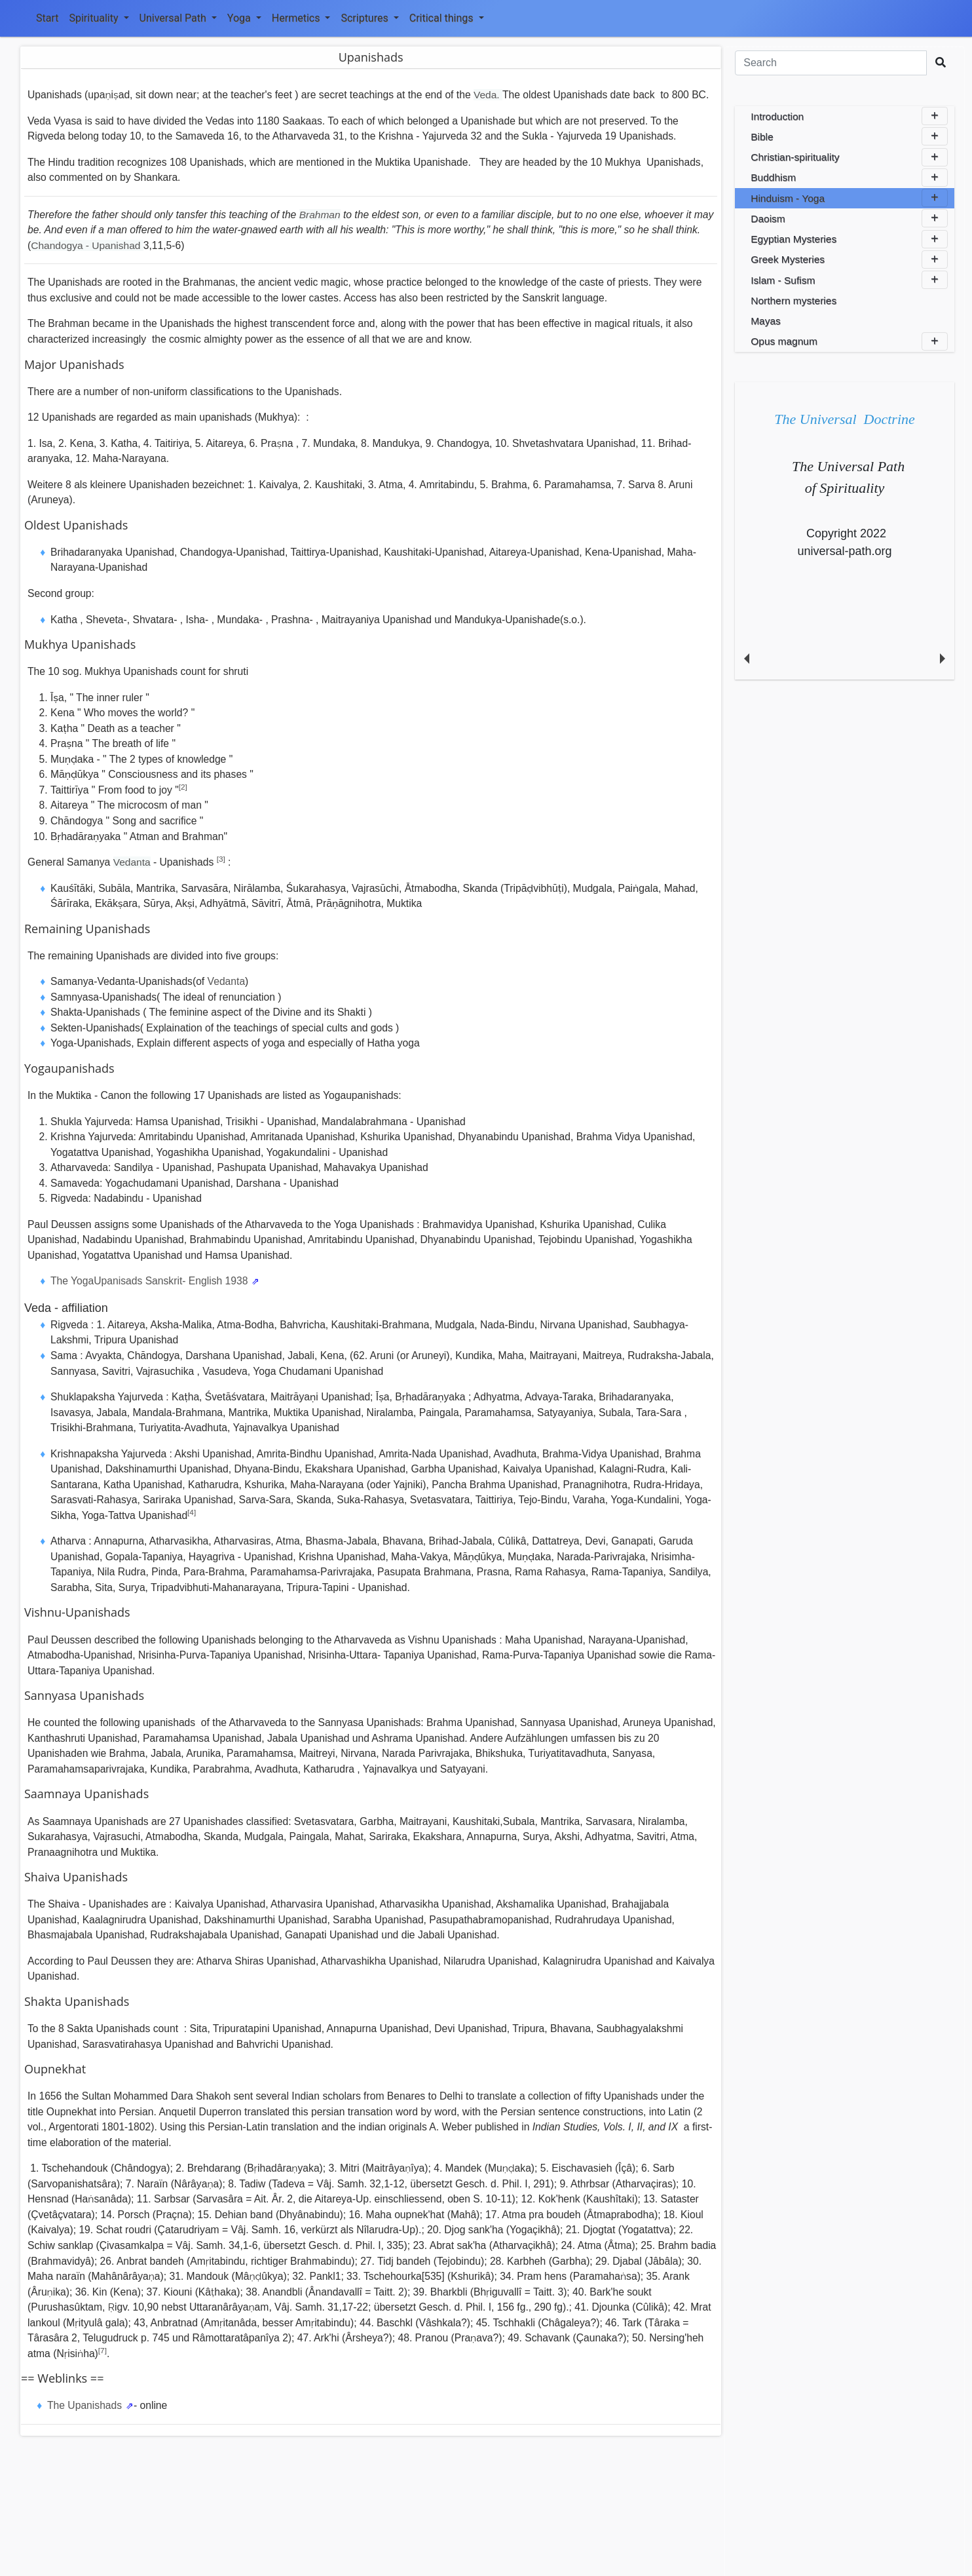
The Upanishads (85, 2405)
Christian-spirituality (849, 157)
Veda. (488, 94)
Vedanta (132, 862)
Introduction (849, 116)
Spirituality (98, 18)
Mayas (766, 320)
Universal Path (178, 18)
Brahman (320, 214)
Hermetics (301, 18)
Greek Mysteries (849, 259)
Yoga (244, 18)
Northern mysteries (793, 300)
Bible (849, 136)
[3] (221, 859)
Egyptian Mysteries (849, 239)
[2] (183, 786)
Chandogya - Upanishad (87, 245)
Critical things (446, 18)
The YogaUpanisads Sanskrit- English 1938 (150, 1280)
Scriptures (369, 18)
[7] (102, 2350)
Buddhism (849, 177)
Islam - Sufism (849, 280)
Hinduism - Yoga (849, 198)
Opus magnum (849, 341)
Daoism (849, 218)
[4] (191, 1512)
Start (47, 18)
